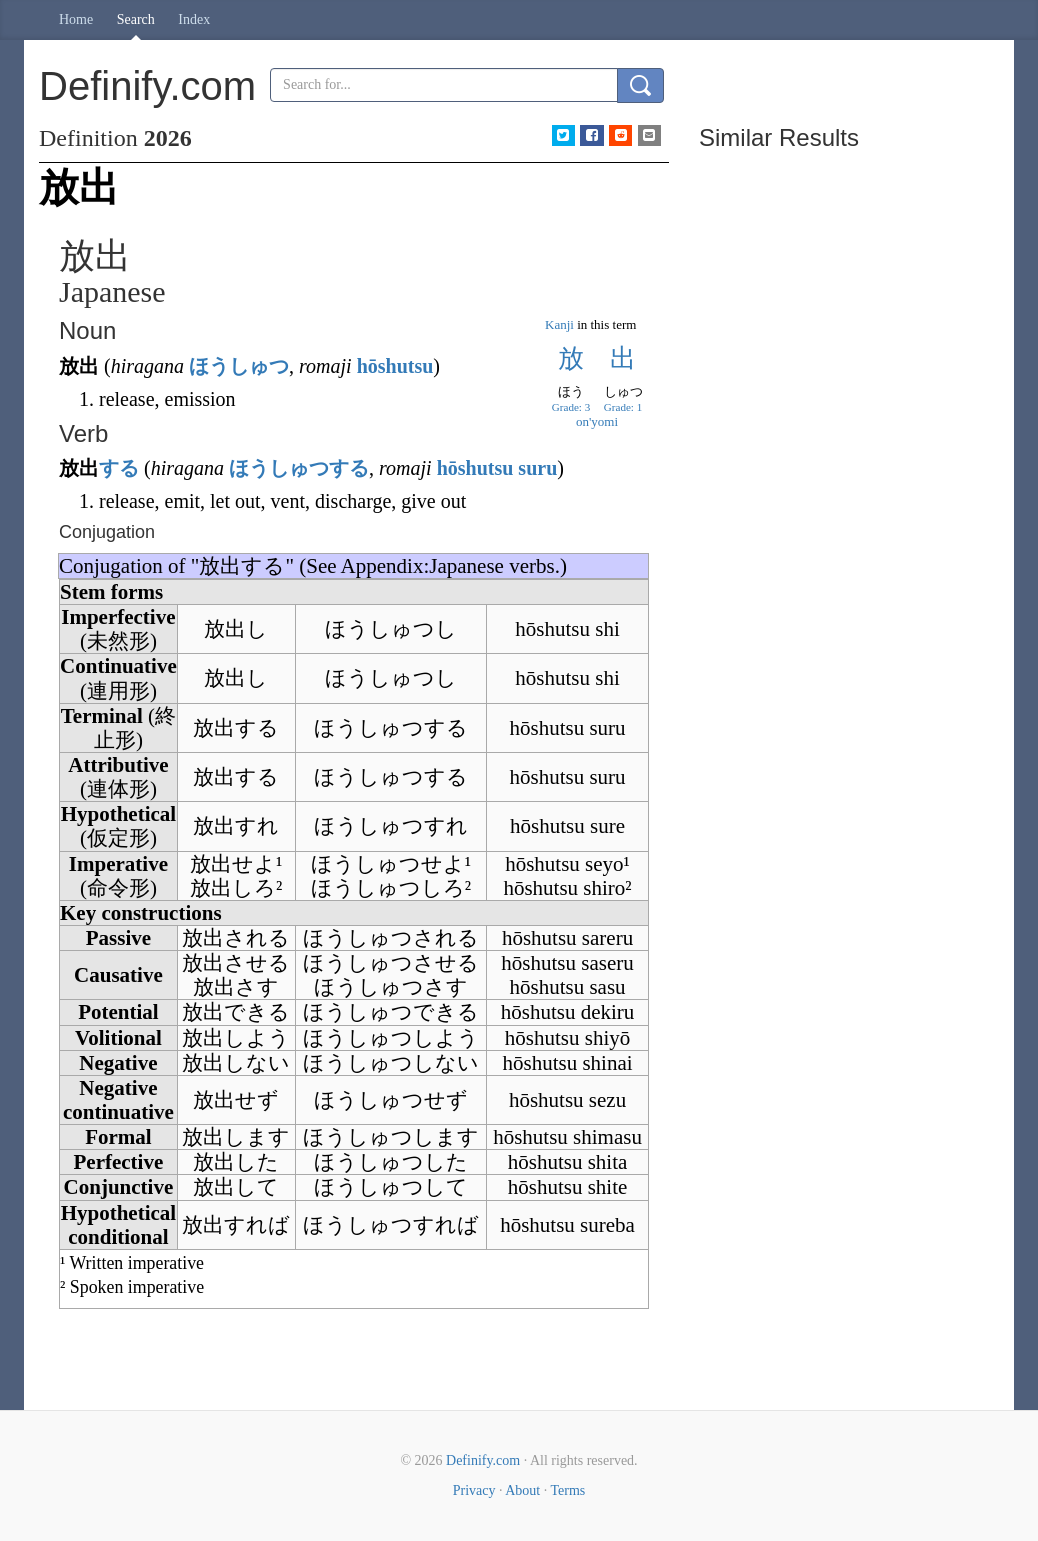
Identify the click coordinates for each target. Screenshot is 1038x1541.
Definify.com (483, 1460)
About (522, 1490)
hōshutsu (395, 366)
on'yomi (597, 421)
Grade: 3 (571, 407)
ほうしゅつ (239, 366)
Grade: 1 (623, 407)
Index (194, 19)
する (119, 468)
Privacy (474, 1490)
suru (537, 468)
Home (76, 19)
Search (136, 19)
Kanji (559, 324)
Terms (567, 1490)
